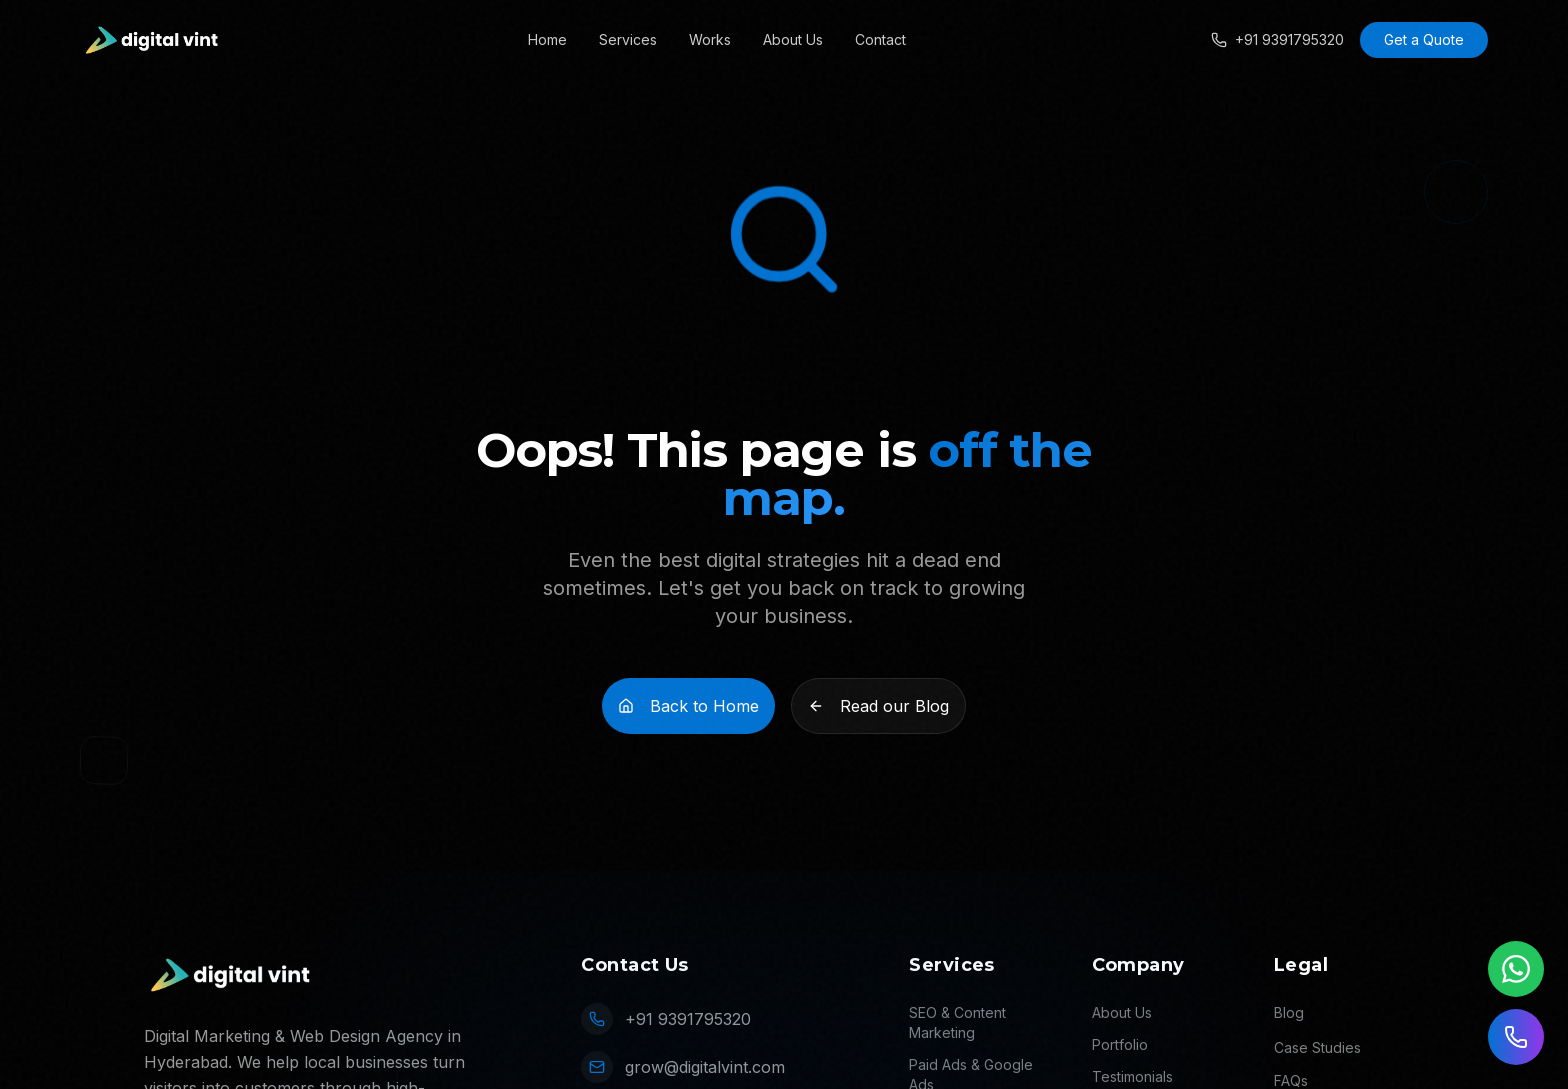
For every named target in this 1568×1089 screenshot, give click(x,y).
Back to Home (688, 706)
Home (547, 39)
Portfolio (1120, 1044)
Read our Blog (878, 706)
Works (710, 39)
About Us (793, 39)
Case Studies (1317, 1047)
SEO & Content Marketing (957, 1022)
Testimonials (1132, 1076)
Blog (1289, 1012)
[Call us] (1516, 1037)
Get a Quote (1424, 39)
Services (628, 39)
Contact (880, 39)
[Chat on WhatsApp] (1516, 969)
